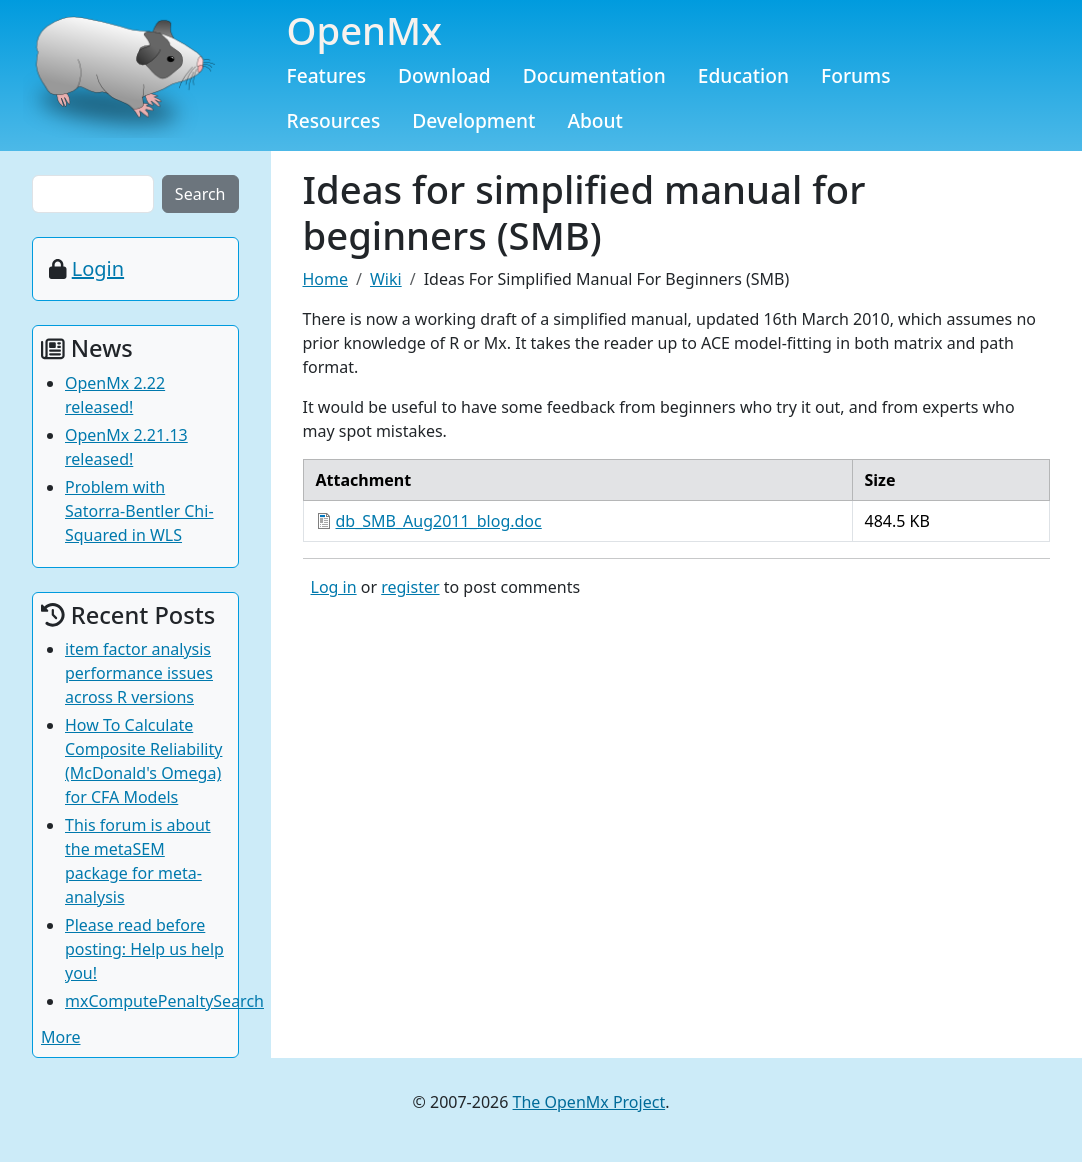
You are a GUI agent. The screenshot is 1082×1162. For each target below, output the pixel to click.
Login (98, 268)
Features (327, 75)
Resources (334, 120)
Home (326, 279)
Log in (334, 587)
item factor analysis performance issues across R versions (139, 673)
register (410, 587)
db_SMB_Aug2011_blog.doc (439, 521)
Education (743, 75)
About (595, 120)
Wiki (386, 279)
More (61, 1037)
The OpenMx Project (589, 1102)
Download (444, 75)
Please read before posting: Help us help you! (144, 949)
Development (473, 120)
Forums (856, 75)
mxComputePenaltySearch (164, 1001)
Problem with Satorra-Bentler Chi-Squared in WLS (139, 511)
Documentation (594, 75)
